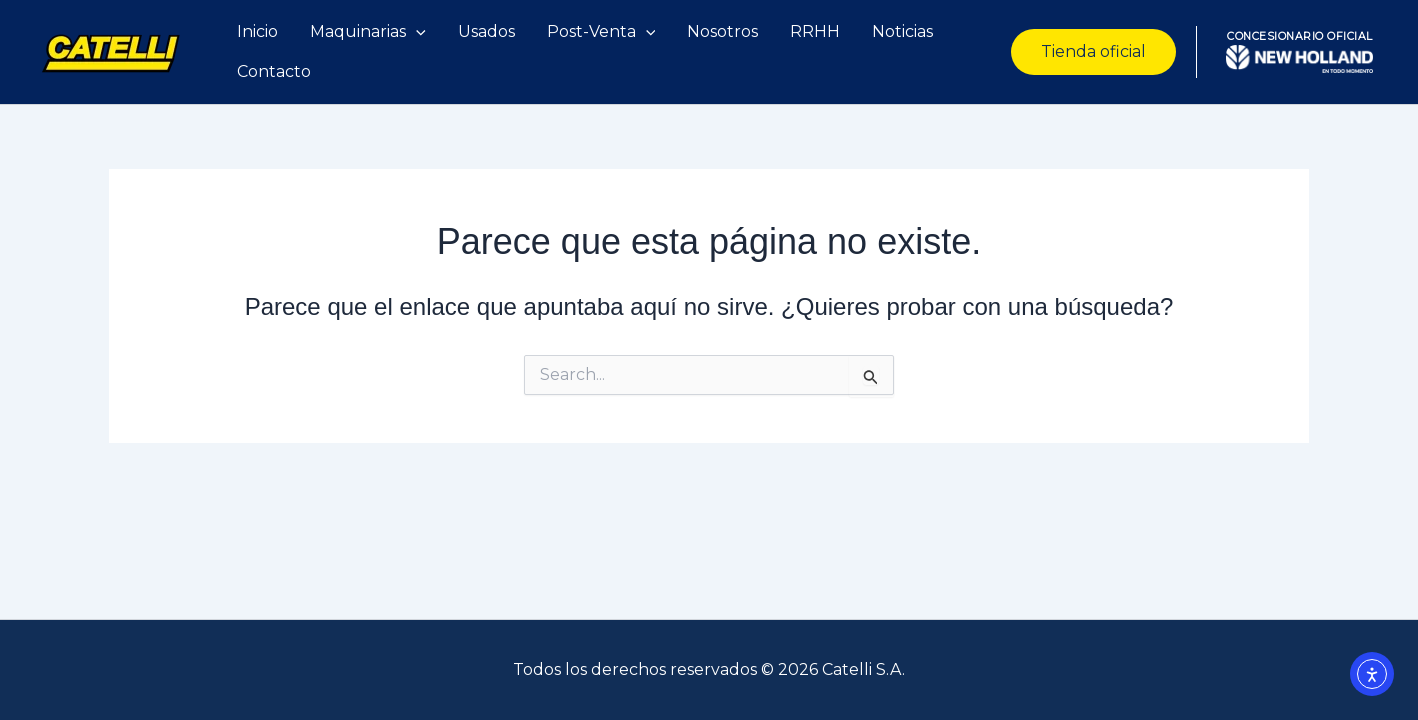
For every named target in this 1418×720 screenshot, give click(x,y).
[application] (416, 32)
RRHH (815, 31)
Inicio (257, 31)
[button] (1093, 52)
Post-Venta (601, 32)
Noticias (902, 31)
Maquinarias (368, 32)
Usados (486, 31)
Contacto (274, 71)
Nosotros (722, 31)
